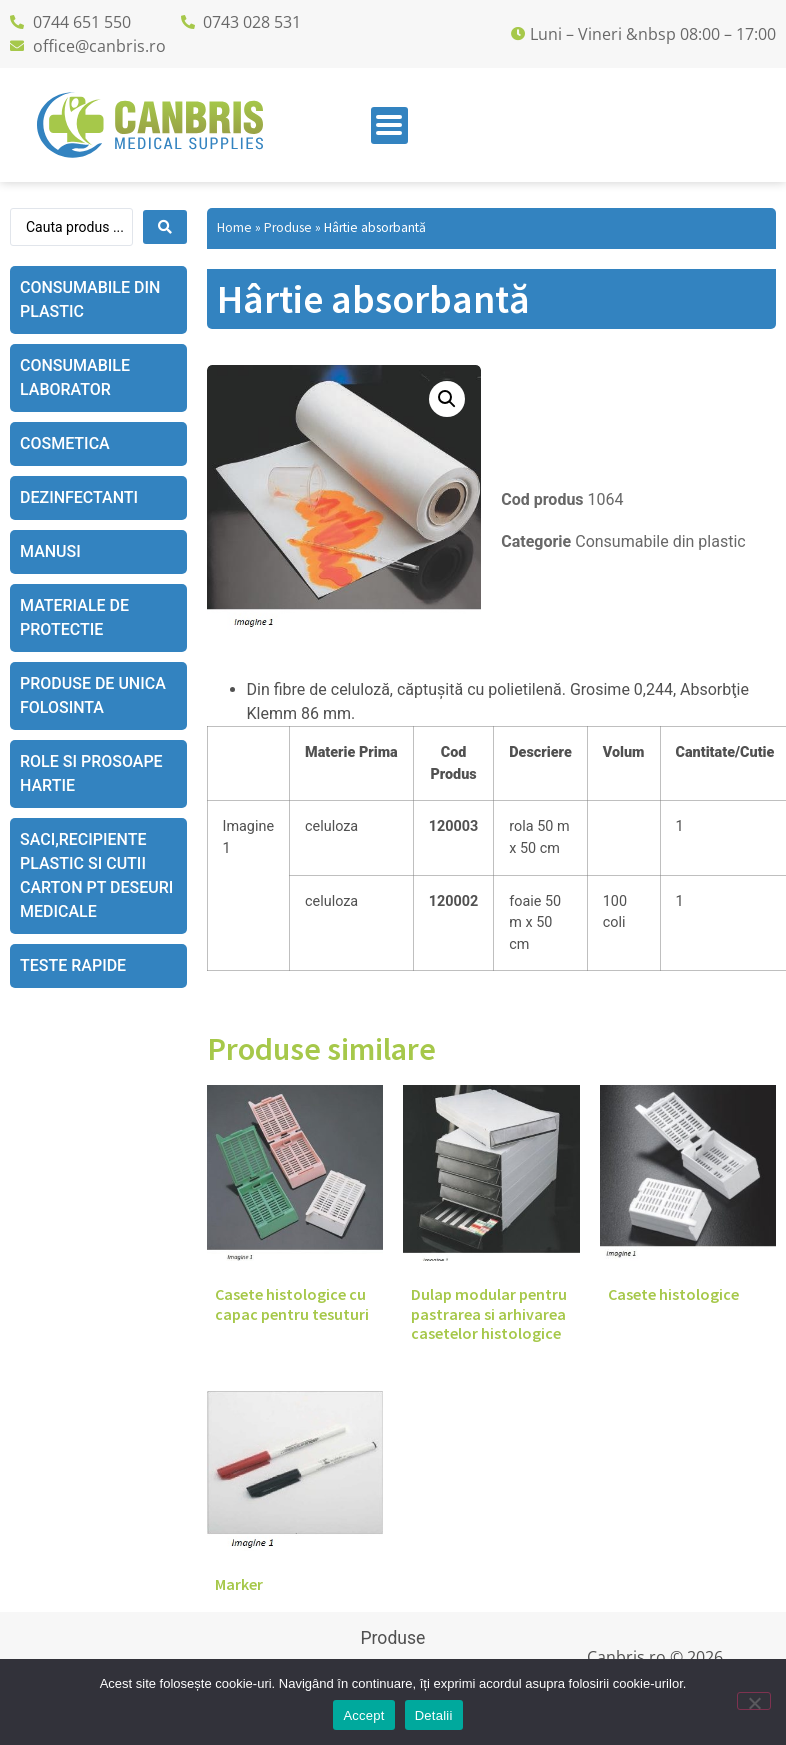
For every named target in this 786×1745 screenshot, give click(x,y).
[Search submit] (165, 227)
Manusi (50, 551)
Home (234, 227)
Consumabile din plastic (90, 299)
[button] (447, 399)
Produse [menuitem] (392, 1638)
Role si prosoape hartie (91, 773)
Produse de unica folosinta (93, 695)
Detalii (434, 1715)
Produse (288, 227)
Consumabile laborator (75, 377)
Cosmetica (65, 443)
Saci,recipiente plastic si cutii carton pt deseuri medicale (96, 875)
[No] (754, 1701)
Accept (363, 1715)
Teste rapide (73, 965)
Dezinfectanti (79, 497)
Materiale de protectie (74, 617)
